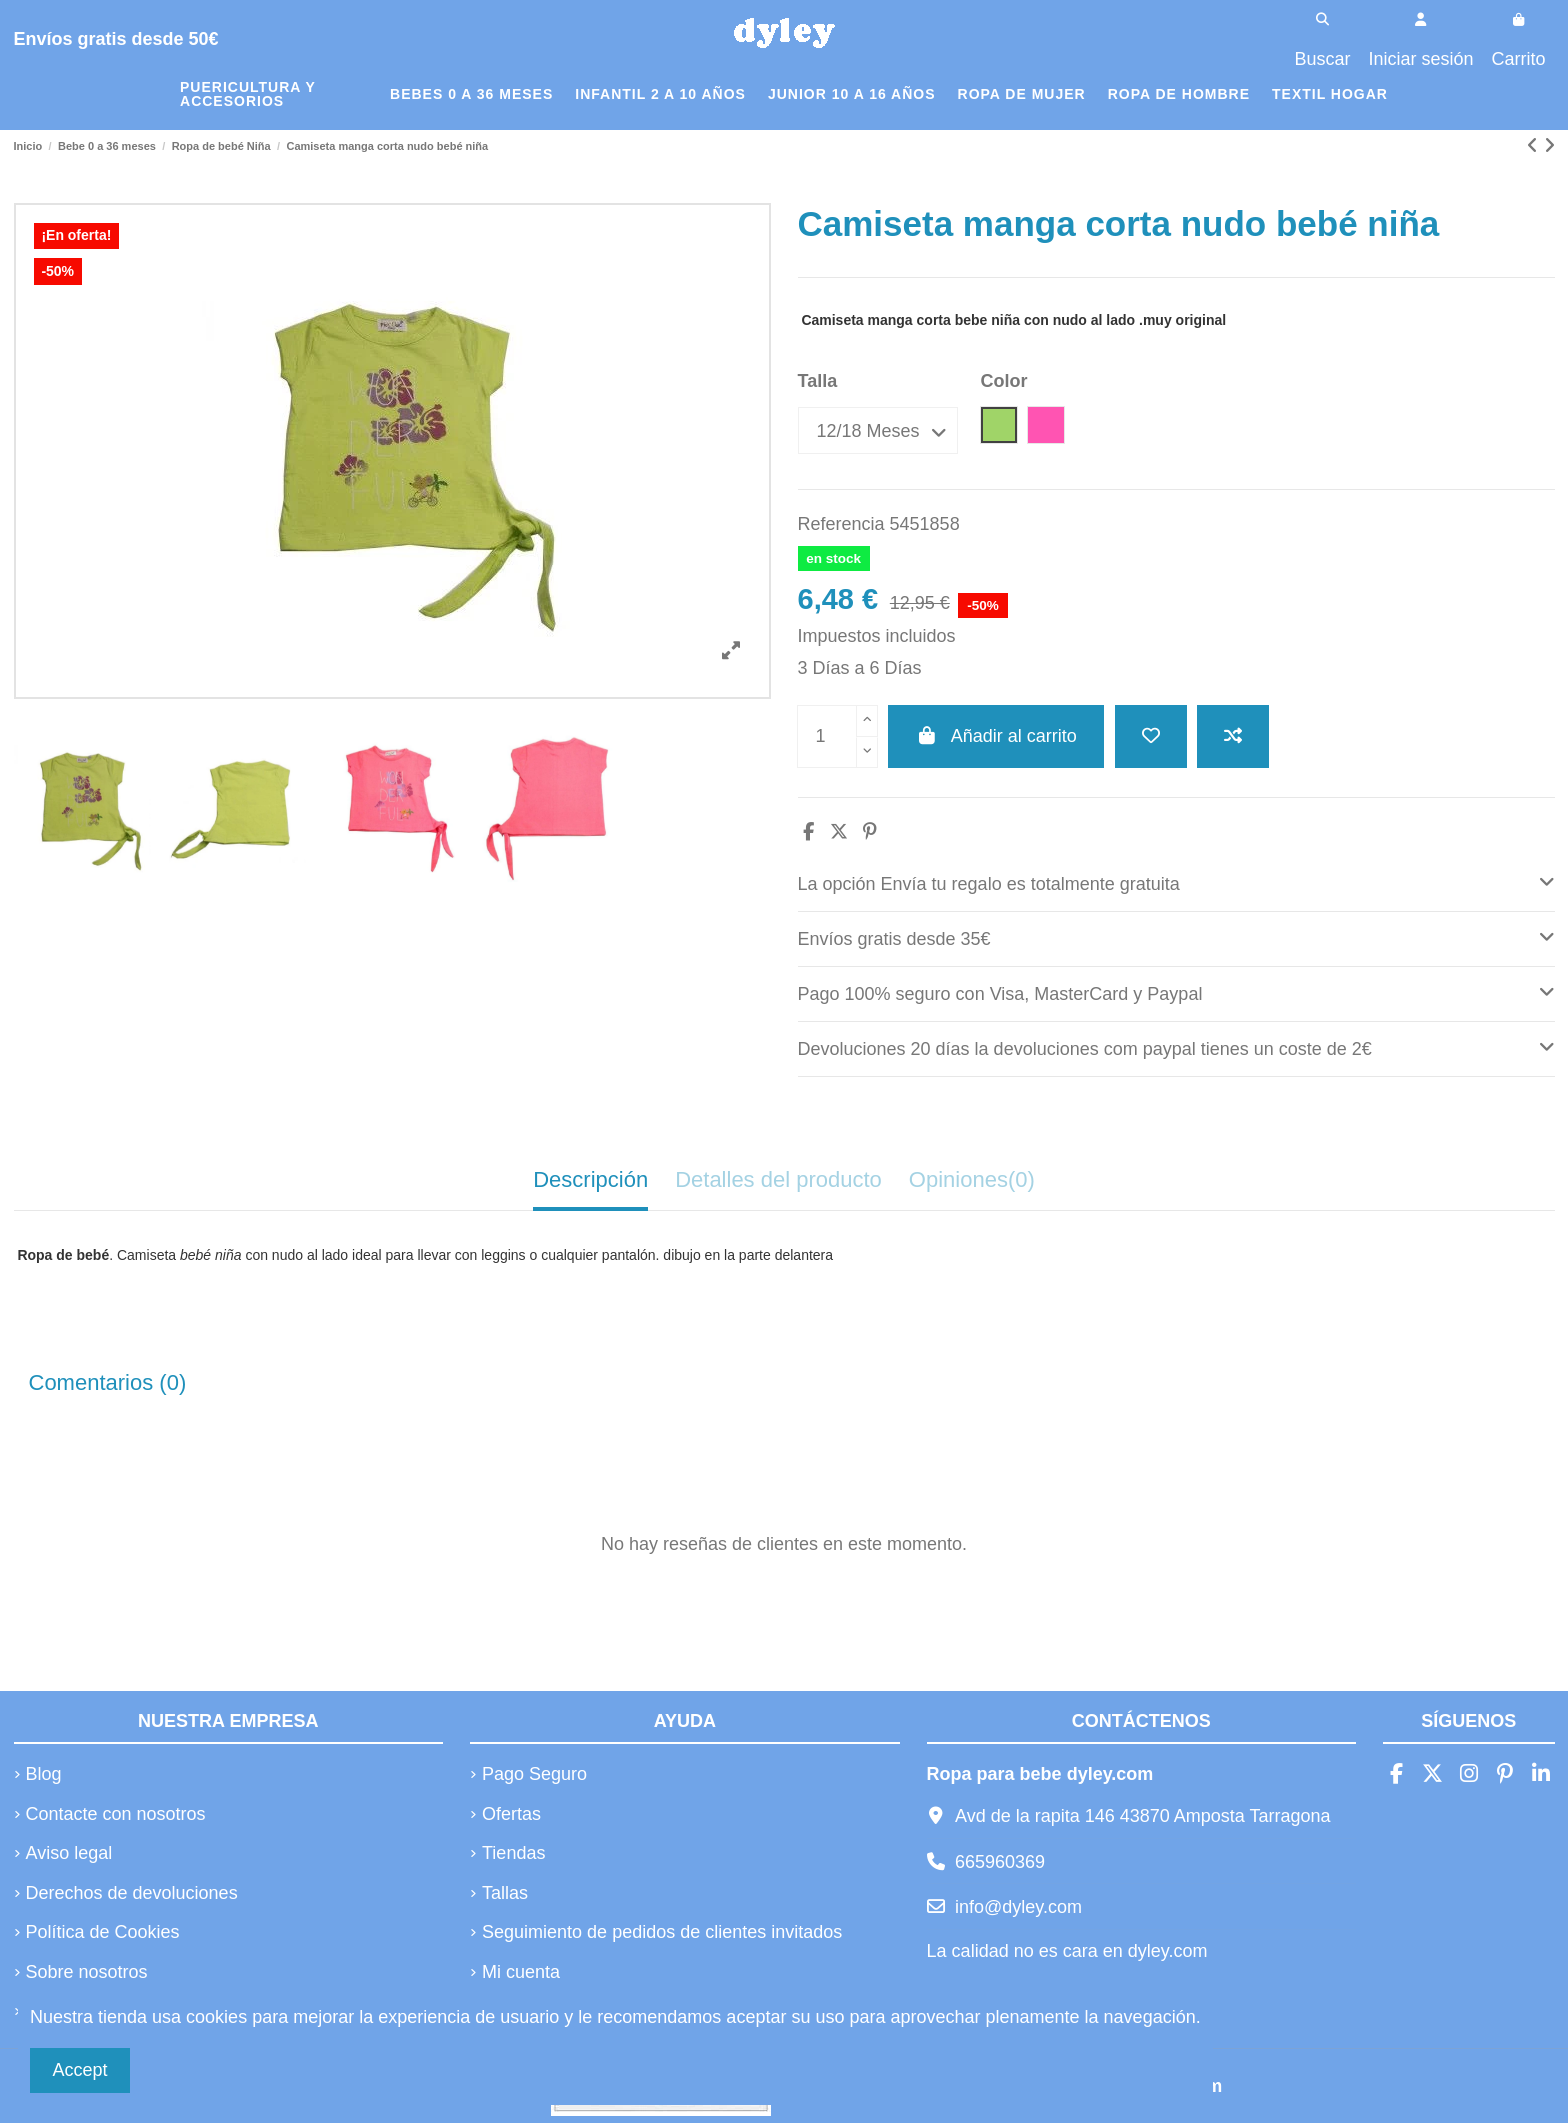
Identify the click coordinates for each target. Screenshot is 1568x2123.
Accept (80, 2070)
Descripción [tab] (590, 1179)
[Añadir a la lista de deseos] (1151, 736)
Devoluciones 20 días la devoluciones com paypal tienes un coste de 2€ (1176, 1046)
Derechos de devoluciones (132, 1893)
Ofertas (511, 1814)
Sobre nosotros (87, 1972)
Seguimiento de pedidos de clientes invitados (662, 1932)
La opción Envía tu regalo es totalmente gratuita (1176, 881)
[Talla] (878, 430)
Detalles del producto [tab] (778, 1179)
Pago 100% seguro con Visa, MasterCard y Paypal (1176, 991)
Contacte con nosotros (116, 1814)
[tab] (1176, 884)
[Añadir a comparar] (1233, 736)
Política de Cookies (103, 1932)
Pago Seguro (534, 1774)
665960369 (1000, 1862)
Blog (44, 1774)
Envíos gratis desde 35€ (1176, 936)
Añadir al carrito (996, 736)
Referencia (841, 524)
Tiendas (513, 1853)
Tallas (505, 1893)
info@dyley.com (1018, 1907)
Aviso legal (69, 1853)
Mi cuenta (521, 1972)
